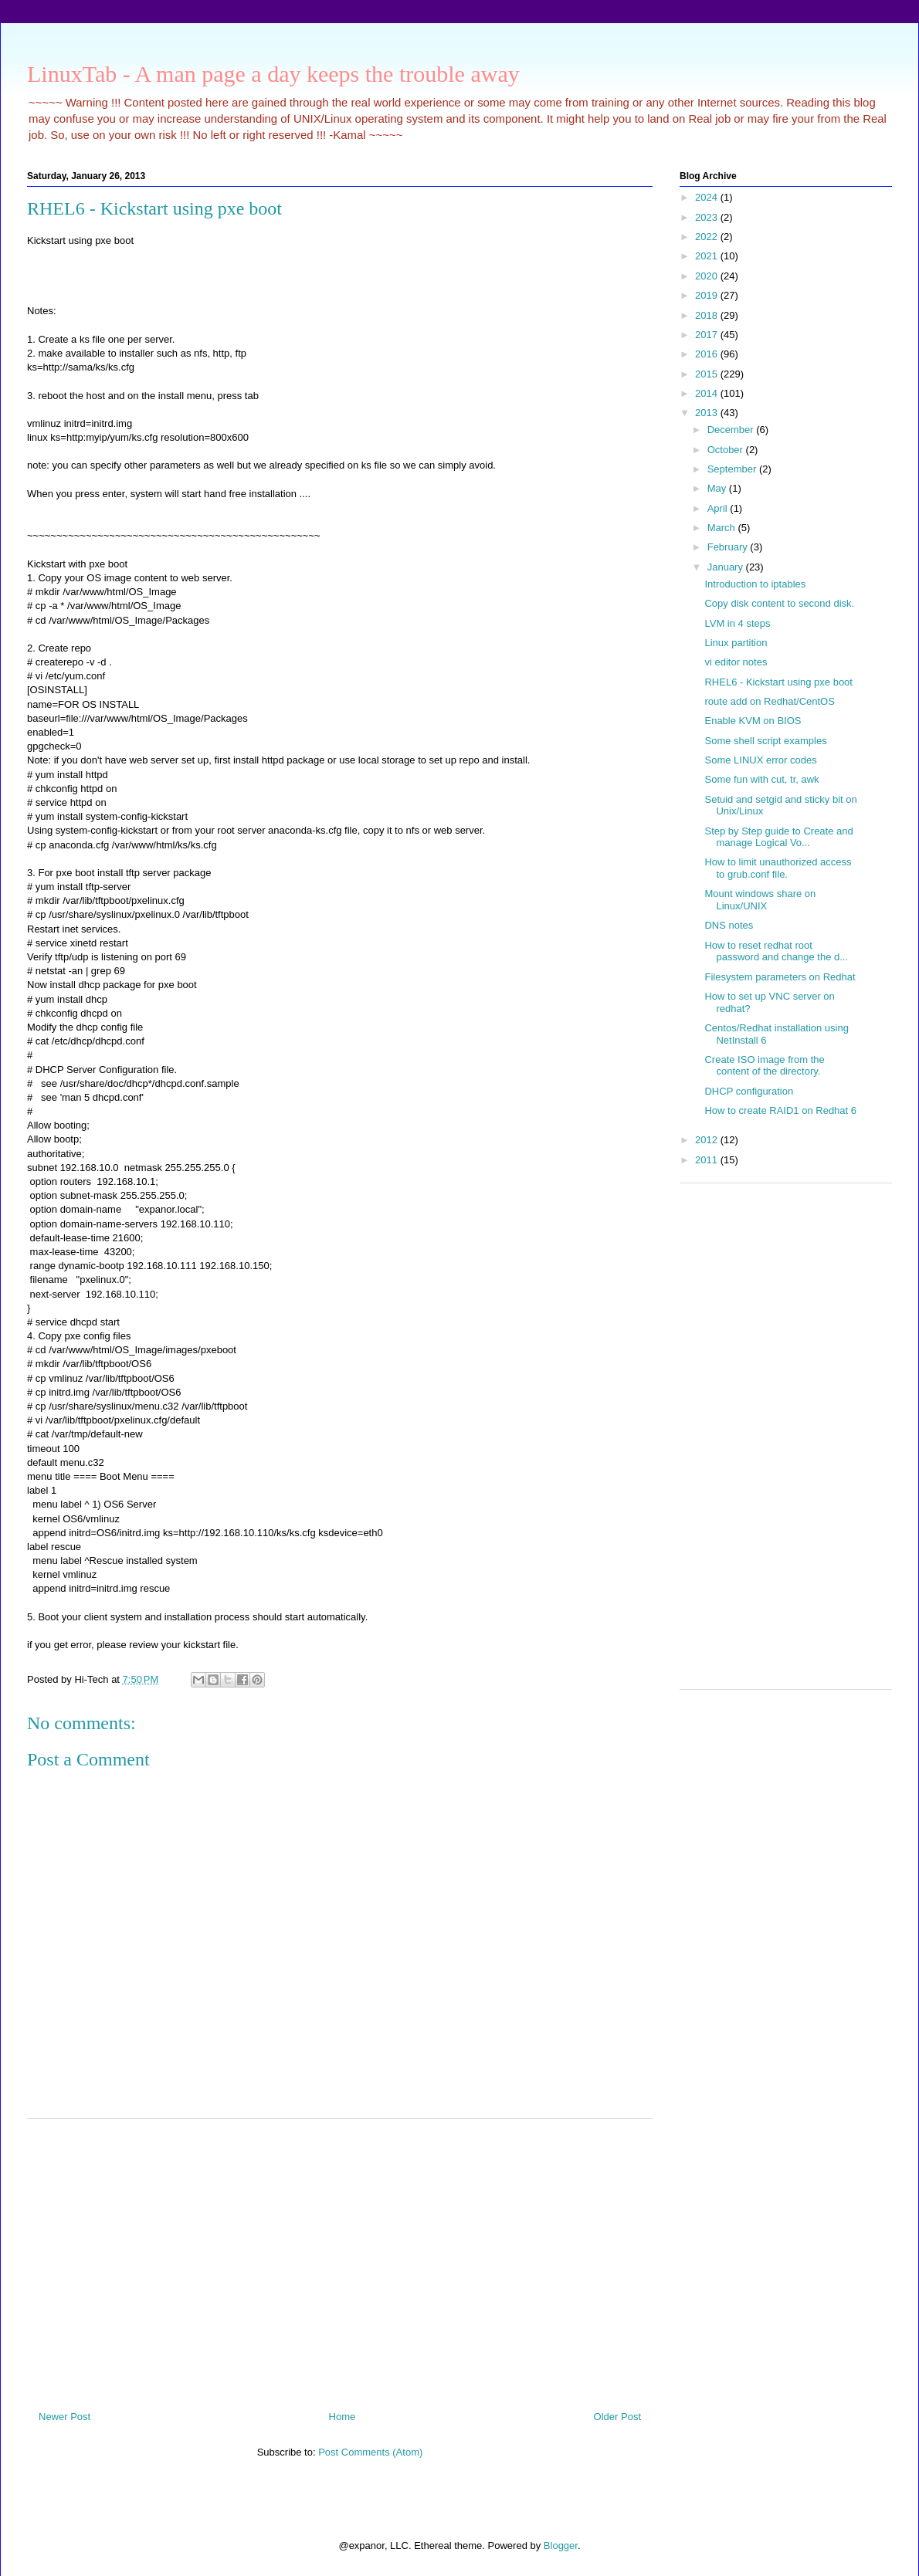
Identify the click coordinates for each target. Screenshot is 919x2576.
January (726, 567)
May (718, 488)
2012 (708, 1140)
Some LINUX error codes (760, 760)
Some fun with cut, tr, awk (761, 779)
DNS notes (728, 925)
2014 (708, 393)
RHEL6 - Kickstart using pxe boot (778, 682)
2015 (708, 374)
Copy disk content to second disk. (779, 603)
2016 (708, 354)
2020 (708, 276)
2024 (708, 197)
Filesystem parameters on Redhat (779, 977)
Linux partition (735, 642)
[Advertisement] (340, 2258)
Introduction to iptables (754, 584)
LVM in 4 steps (737, 623)
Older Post (617, 2416)
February (729, 547)
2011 (708, 1160)
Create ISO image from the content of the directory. (764, 1066)
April (719, 508)
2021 (708, 256)
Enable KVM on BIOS (752, 720)
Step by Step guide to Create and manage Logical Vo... (778, 837)
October (726, 449)
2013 (708, 412)
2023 (708, 217)
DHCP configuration (748, 1091)
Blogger (561, 2545)
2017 (708, 334)
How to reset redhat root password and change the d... (776, 951)
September (733, 469)
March (722, 527)
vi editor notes (735, 662)
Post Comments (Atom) (370, 2452)
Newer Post (64, 2416)
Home (342, 2416)
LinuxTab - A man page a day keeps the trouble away (273, 73)
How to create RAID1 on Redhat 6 (780, 1110)
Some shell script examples (765, 740)
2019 (708, 295)
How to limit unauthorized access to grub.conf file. (777, 868)
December (732, 429)
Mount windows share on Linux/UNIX (760, 900)
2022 (708, 236)
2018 (708, 315)
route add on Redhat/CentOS (769, 701)
